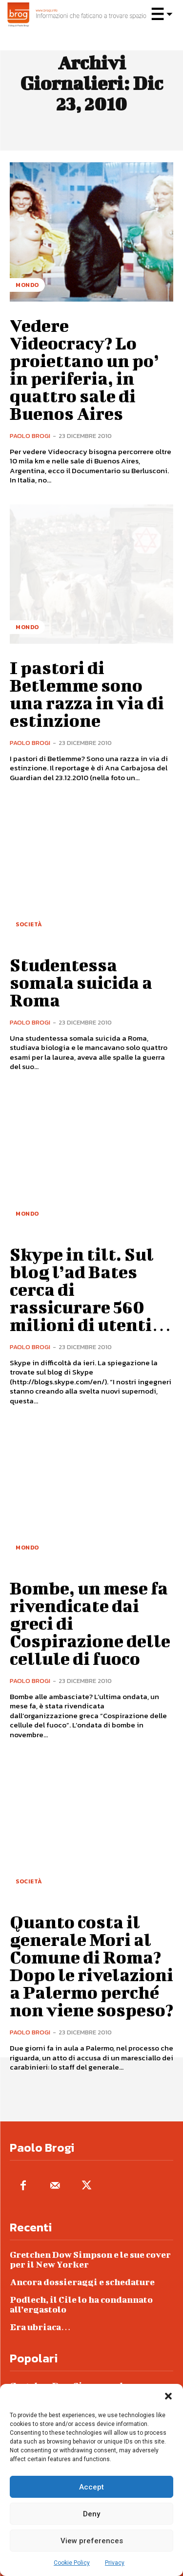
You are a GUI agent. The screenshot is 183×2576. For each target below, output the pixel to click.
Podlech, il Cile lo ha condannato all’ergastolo (81, 2304)
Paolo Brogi (30, 435)
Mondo (27, 285)
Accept (91, 2487)
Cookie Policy (72, 2562)
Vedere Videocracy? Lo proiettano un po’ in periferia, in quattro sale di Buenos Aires (84, 369)
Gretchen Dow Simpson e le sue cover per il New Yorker (90, 2259)
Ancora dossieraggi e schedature (82, 2282)
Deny (91, 2514)
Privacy (114, 2562)
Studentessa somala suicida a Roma (81, 982)
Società (29, 924)
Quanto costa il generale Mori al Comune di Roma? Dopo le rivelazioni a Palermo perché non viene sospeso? (91, 1965)
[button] (168, 2396)
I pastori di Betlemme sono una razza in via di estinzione (87, 693)
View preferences (92, 2540)
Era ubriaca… (40, 2327)
